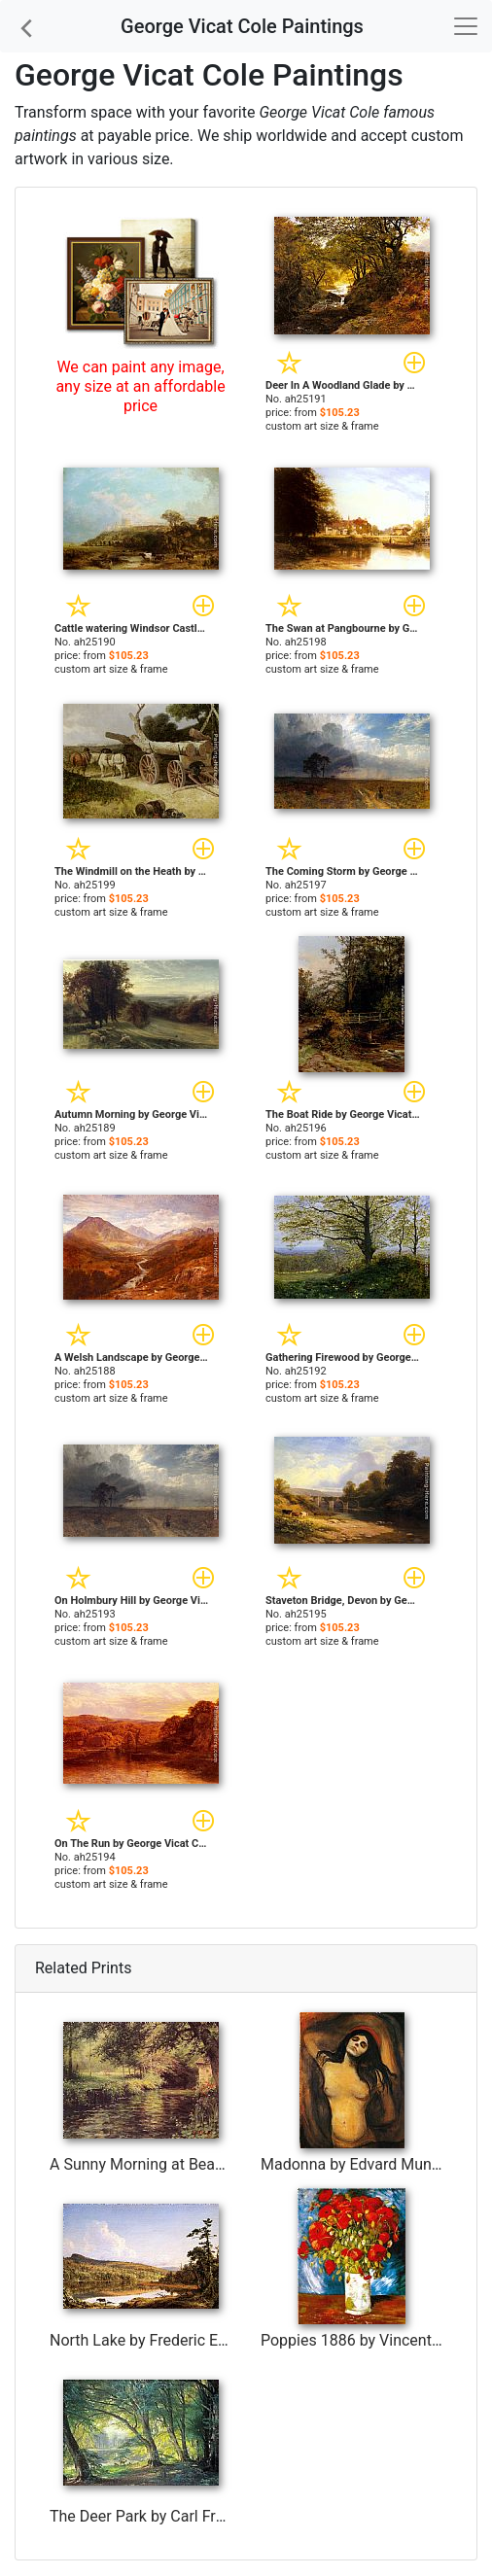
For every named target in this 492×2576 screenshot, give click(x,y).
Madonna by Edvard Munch (354, 2164)
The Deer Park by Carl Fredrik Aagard (176, 2516)
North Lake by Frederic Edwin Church (176, 2340)
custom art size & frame (322, 426)
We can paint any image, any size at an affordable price (140, 386)
